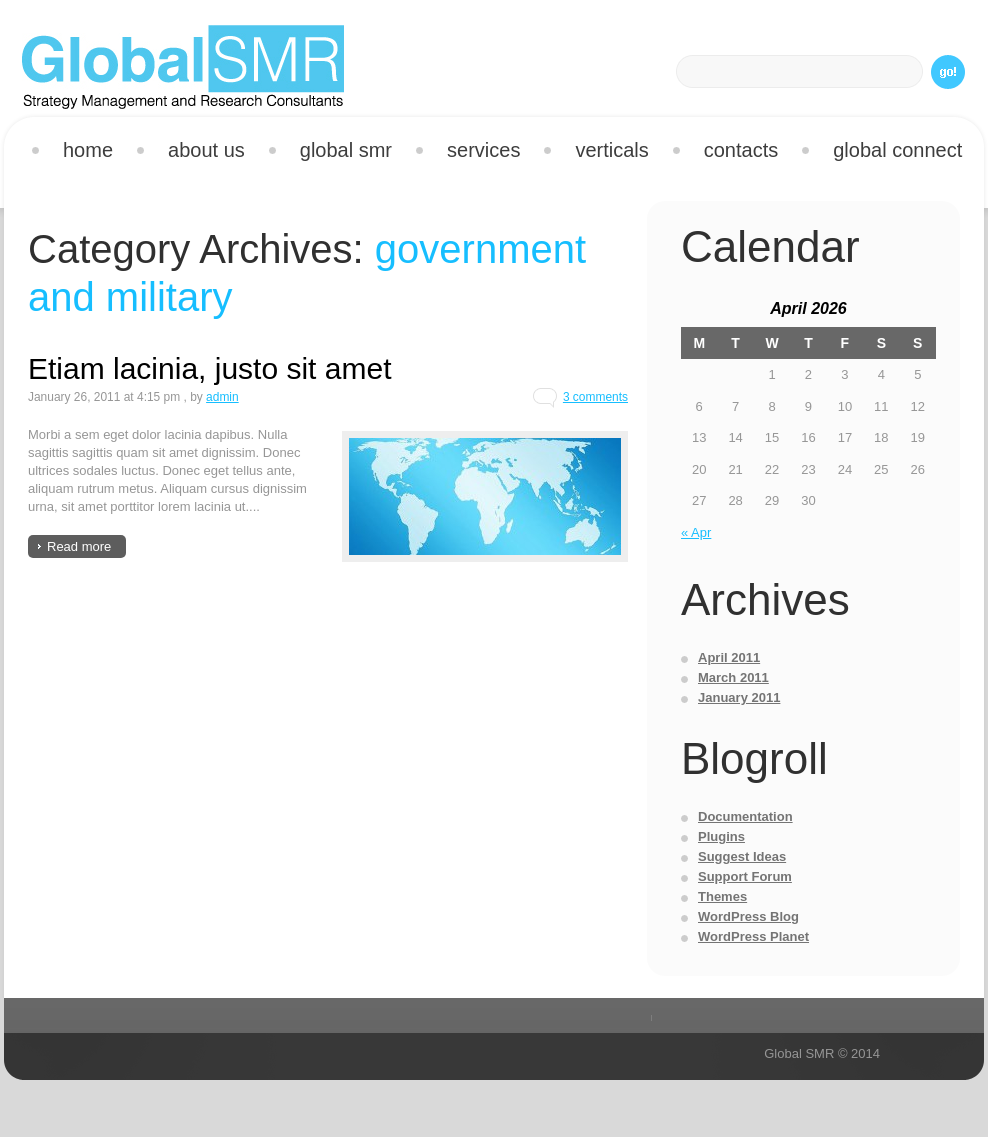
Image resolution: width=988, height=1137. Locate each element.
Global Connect (897, 150)
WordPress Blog (748, 916)
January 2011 (739, 697)
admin (222, 397)
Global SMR (346, 150)
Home (88, 150)
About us (206, 150)
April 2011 (729, 657)
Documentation (745, 816)
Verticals (604, 153)
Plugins (721, 836)
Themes (722, 896)
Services (476, 153)
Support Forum (745, 876)
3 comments (595, 397)
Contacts (741, 150)
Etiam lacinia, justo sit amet (209, 368)
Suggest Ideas (742, 856)
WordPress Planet (753, 936)
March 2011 (733, 677)
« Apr (696, 532)
